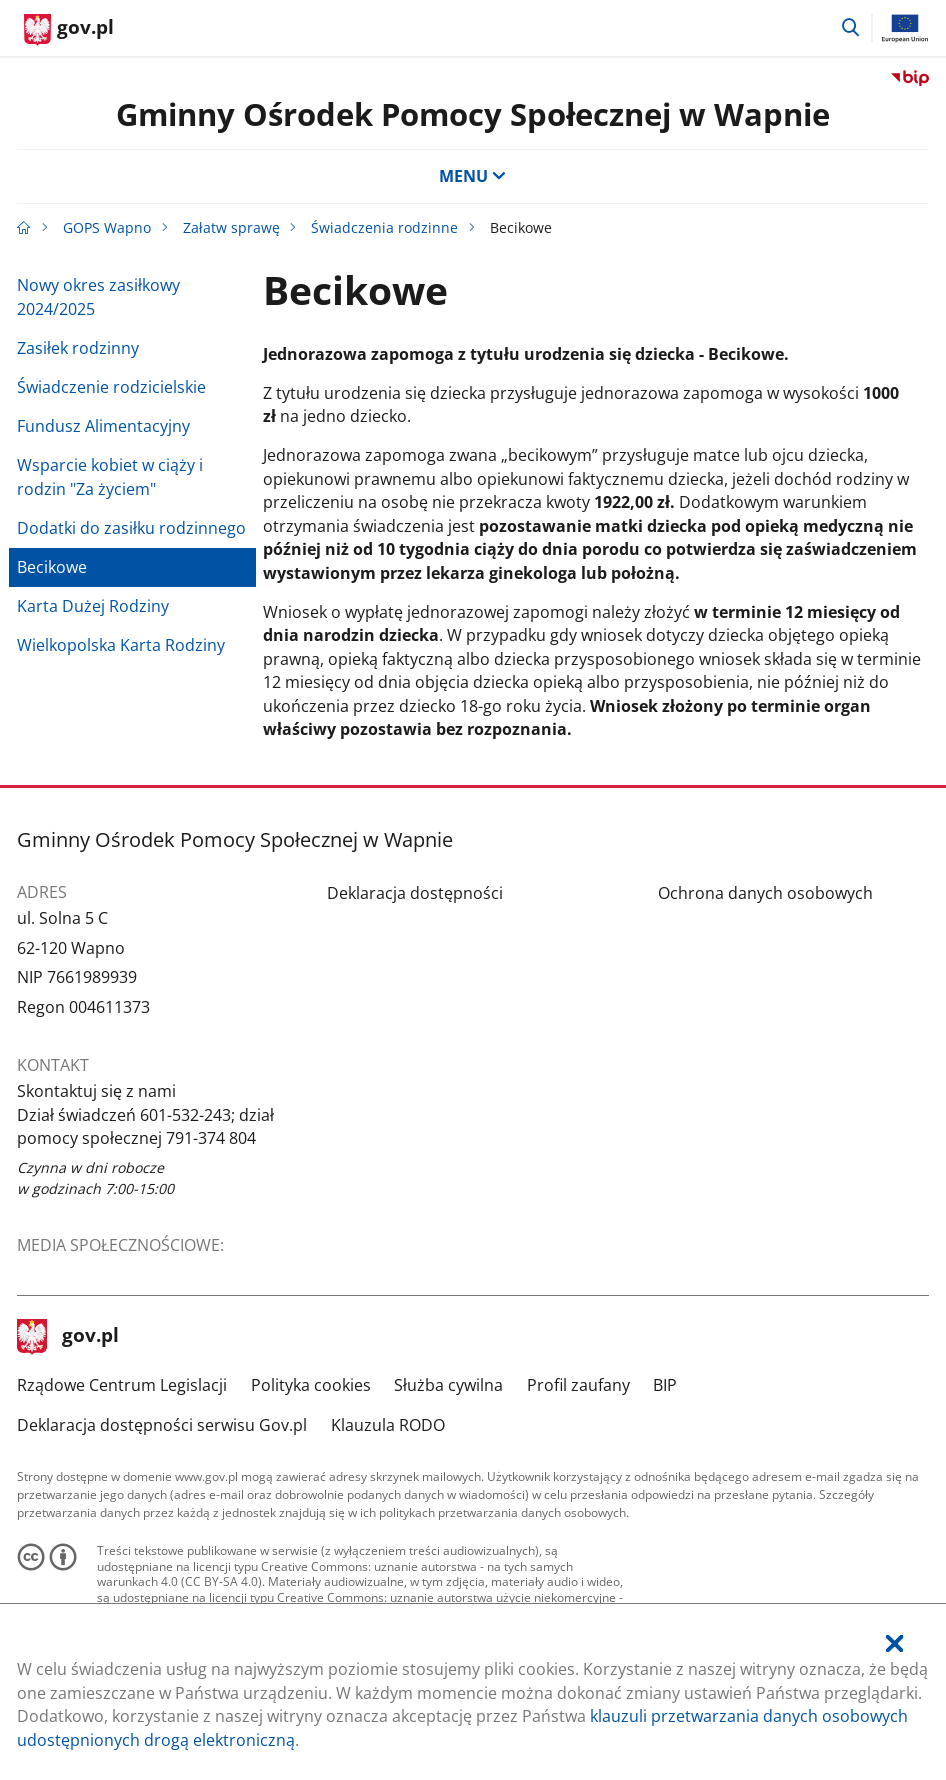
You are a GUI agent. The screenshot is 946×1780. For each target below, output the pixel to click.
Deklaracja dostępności (415, 893)
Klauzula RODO (388, 1425)
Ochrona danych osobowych (765, 893)
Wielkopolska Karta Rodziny (121, 645)
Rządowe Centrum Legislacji (122, 1385)
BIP (665, 1385)
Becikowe (52, 567)
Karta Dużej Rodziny (93, 606)
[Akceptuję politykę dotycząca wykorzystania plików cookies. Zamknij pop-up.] (894, 1644)
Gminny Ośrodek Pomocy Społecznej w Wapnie (473, 114)
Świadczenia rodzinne (384, 227)
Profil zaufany (578, 1385)
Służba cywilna (448, 1385)
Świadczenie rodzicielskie (111, 387)
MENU (473, 176)
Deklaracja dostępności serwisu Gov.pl (162, 1425)
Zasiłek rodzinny (78, 348)
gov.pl (68, 1337)
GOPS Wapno (107, 227)
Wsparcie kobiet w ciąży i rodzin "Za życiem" (110, 476)
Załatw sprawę (231, 227)
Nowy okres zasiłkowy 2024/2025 (98, 296)
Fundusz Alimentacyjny (103, 426)
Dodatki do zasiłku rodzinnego (131, 528)
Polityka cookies (311, 1385)
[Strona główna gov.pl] (69, 30)
